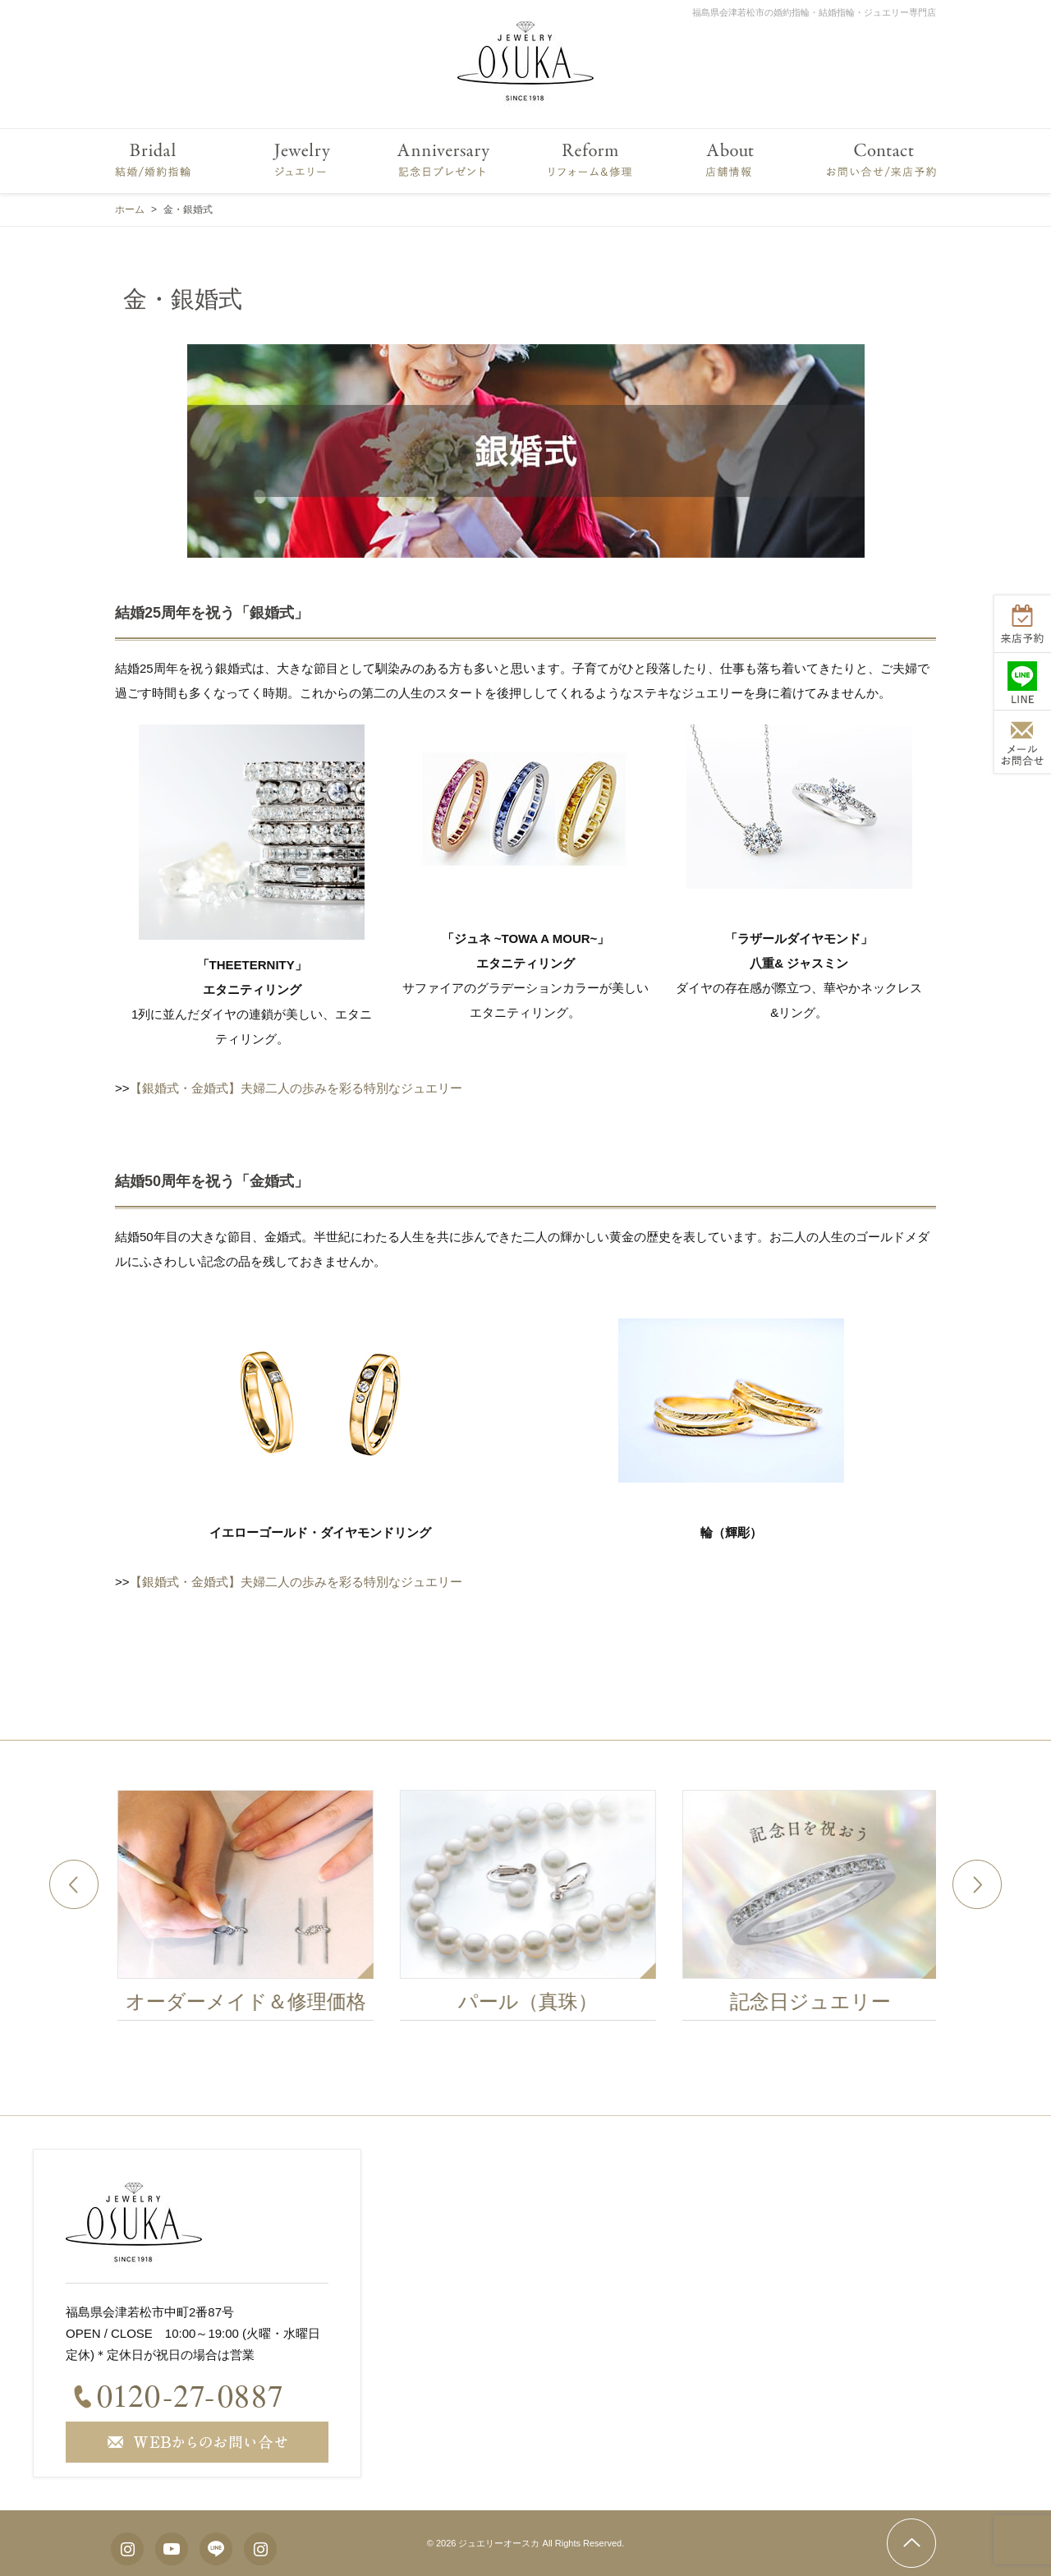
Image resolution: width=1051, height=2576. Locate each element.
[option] (258, 1910)
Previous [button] (74, 1884)
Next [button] (977, 1884)
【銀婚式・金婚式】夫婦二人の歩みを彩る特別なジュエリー (296, 1088)
